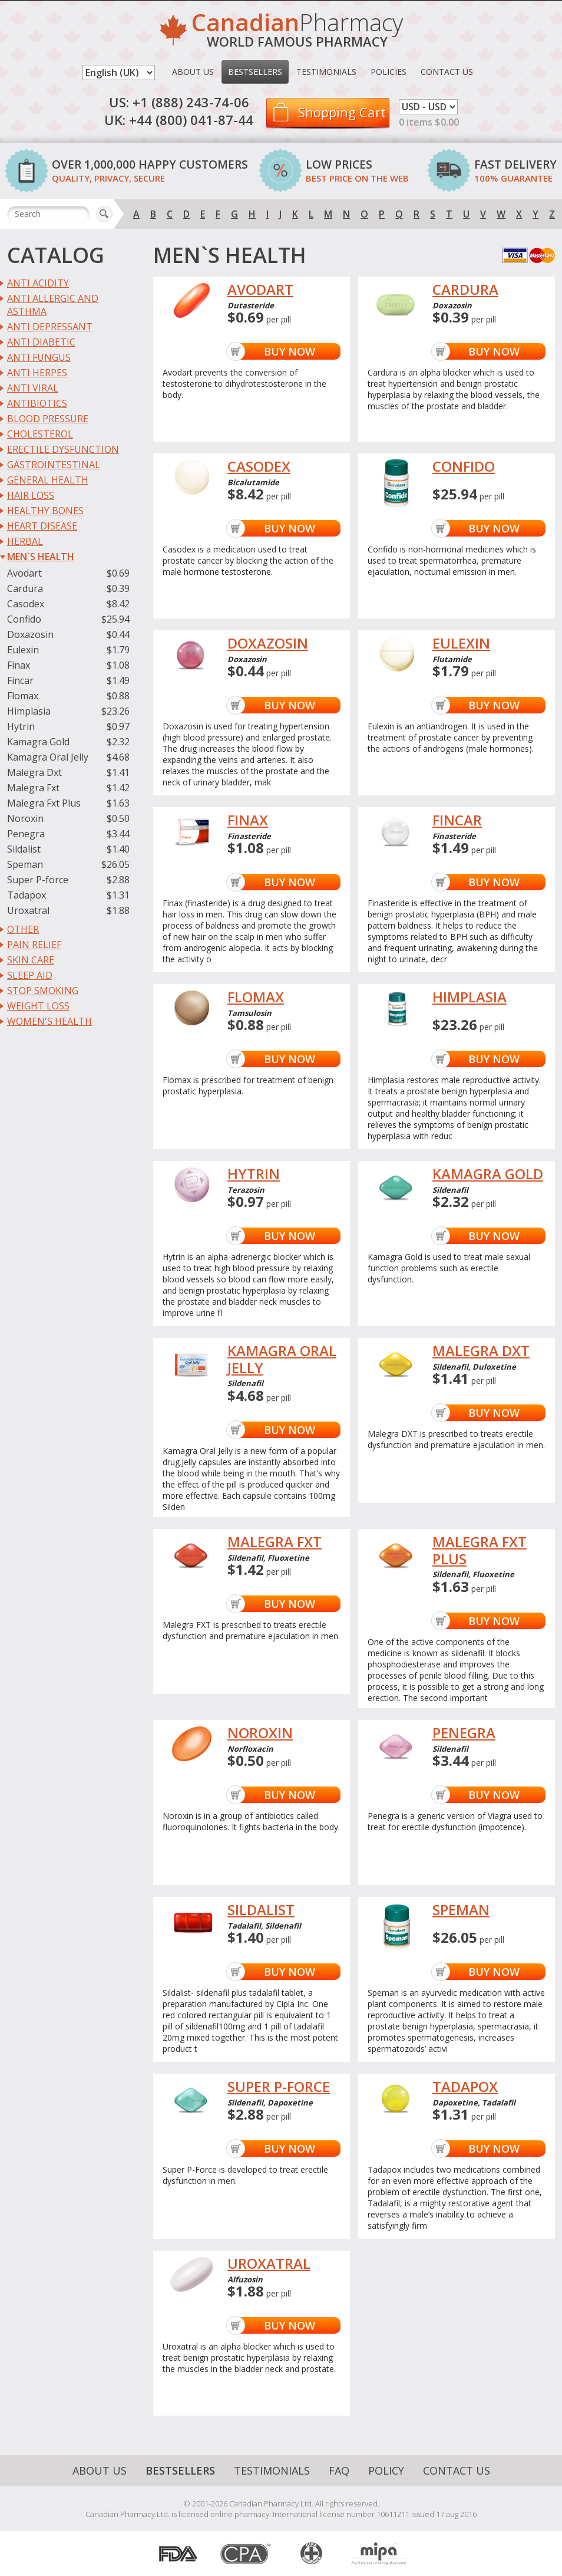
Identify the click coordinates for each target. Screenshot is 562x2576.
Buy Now (289, 351)
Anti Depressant (49, 326)
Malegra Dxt (34, 772)
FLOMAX (255, 997)
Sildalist (24, 849)
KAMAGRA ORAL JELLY (281, 1360)
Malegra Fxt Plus (44, 803)
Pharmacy (297, 32)
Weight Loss (38, 1005)
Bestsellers (255, 71)
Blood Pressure (47, 418)
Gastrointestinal (53, 464)
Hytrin (21, 726)
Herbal (25, 541)
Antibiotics (37, 403)
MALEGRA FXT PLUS (479, 1551)
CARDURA (465, 289)
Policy (386, 2470)
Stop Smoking (42, 990)
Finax (18, 665)
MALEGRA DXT (481, 1351)
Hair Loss (30, 495)
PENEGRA (463, 1733)
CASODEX (258, 466)
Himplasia (29, 711)
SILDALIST (261, 1910)
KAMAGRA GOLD (487, 1174)
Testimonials (326, 71)
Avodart (24, 573)
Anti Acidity (38, 283)
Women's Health (49, 1021)
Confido (24, 619)
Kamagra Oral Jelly (47, 757)
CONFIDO (463, 466)
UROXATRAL (268, 2263)
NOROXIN (260, 1733)
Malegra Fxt (33, 787)
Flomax (22, 695)
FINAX (247, 820)
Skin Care (30, 959)
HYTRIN (253, 1174)
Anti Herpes (37, 372)
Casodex (25, 603)
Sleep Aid (29, 975)
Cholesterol (40, 433)
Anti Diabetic (41, 341)
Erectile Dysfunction (63, 449)
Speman (25, 864)
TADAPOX (465, 2086)
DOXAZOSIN (267, 643)
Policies (388, 71)
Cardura (25, 588)
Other (23, 929)
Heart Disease (42, 525)
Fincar (20, 680)
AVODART (260, 289)
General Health (47, 479)
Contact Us (447, 71)
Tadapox (26, 895)
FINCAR (457, 820)
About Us (193, 71)
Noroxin (25, 818)
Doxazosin (30, 634)
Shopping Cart (342, 112)
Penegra (26, 833)
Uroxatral (28, 910)
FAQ (339, 2470)
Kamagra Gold (38, 741)
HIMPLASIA (469, 997)
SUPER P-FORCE (278, 2086)
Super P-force (37, 879)
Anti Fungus (39, 357)
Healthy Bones (45, 510)
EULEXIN (461, 643)
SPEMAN (461, 1910)
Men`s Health (40, 556)
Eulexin (23, 649)
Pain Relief (34, 944)
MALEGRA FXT (274, 1542)
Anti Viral (32, 387)
